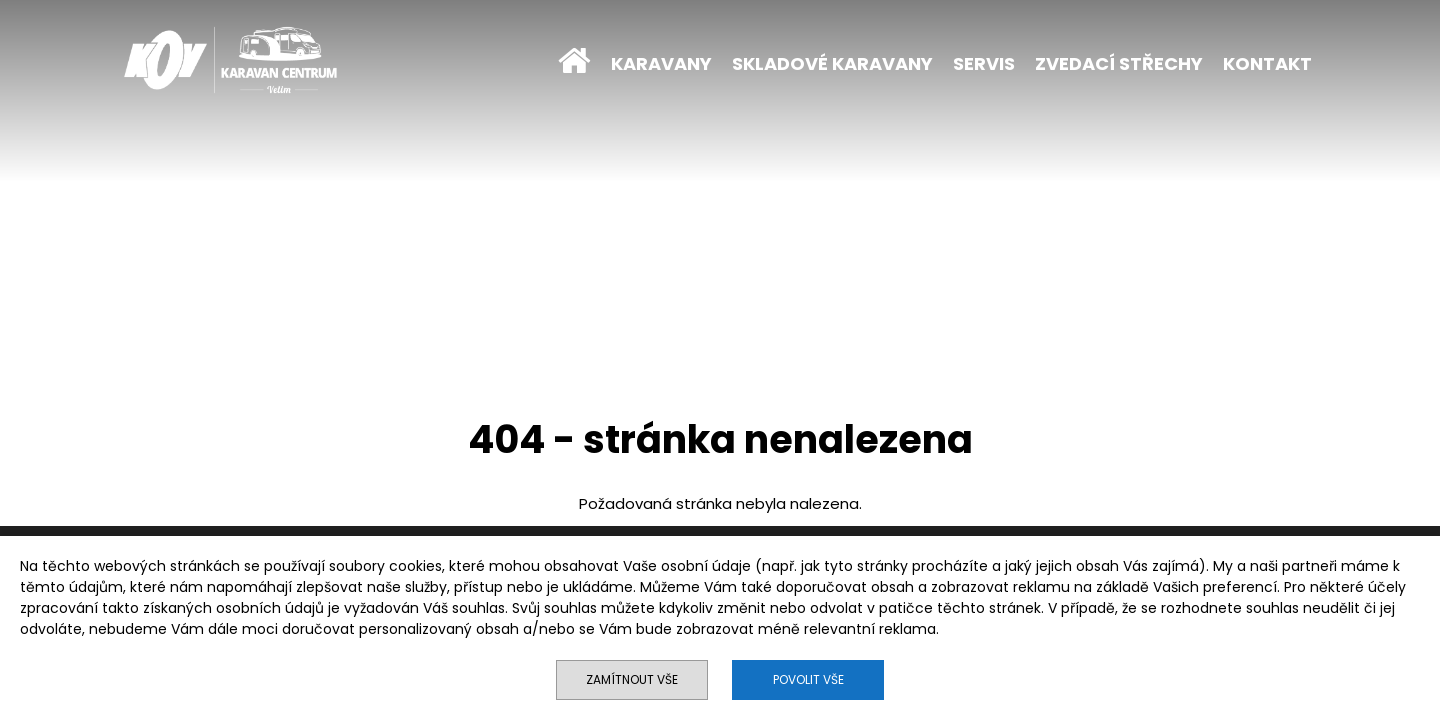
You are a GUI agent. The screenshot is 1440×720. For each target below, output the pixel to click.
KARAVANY (661, 63)
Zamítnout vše (632, 679)
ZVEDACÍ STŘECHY (1119, 63)
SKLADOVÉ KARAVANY (832, 63)
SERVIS (984, 63)
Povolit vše (808, 679)
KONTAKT (1267, 63)
